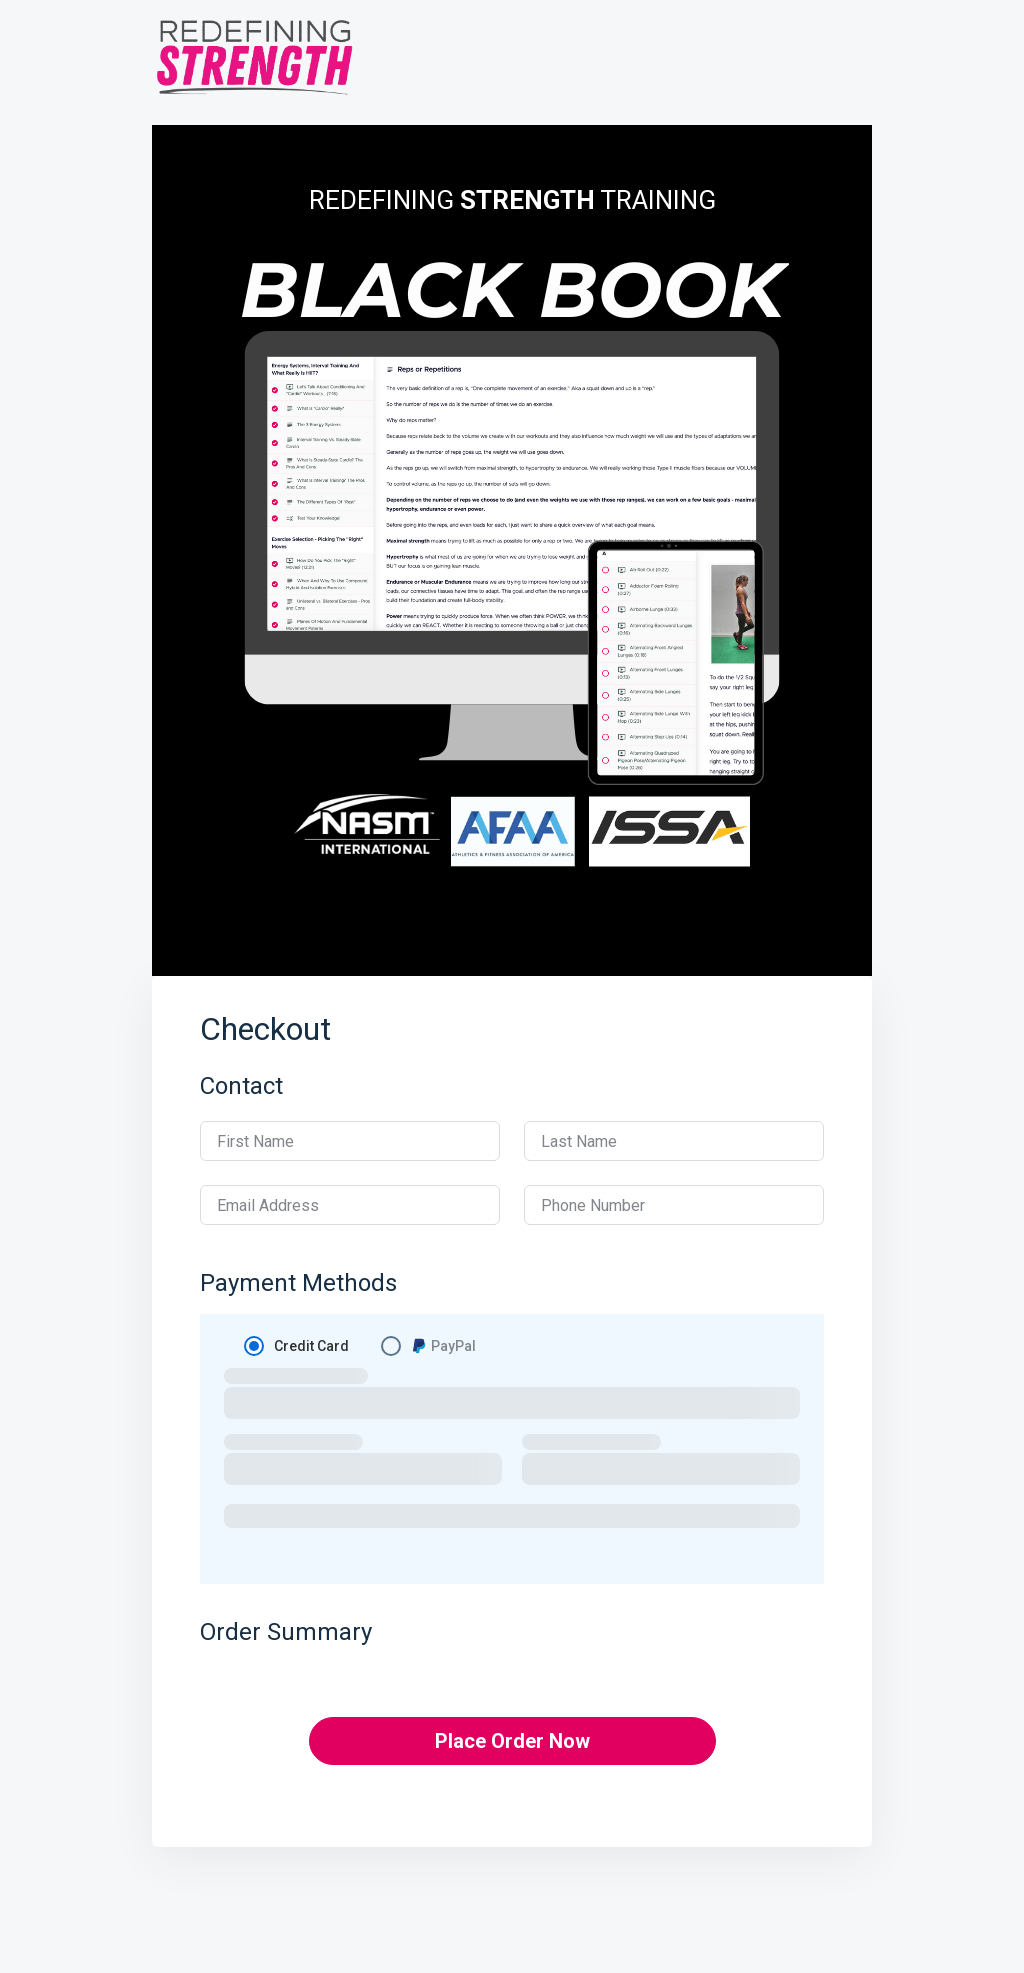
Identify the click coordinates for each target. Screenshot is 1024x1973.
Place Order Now (512, 1741)
